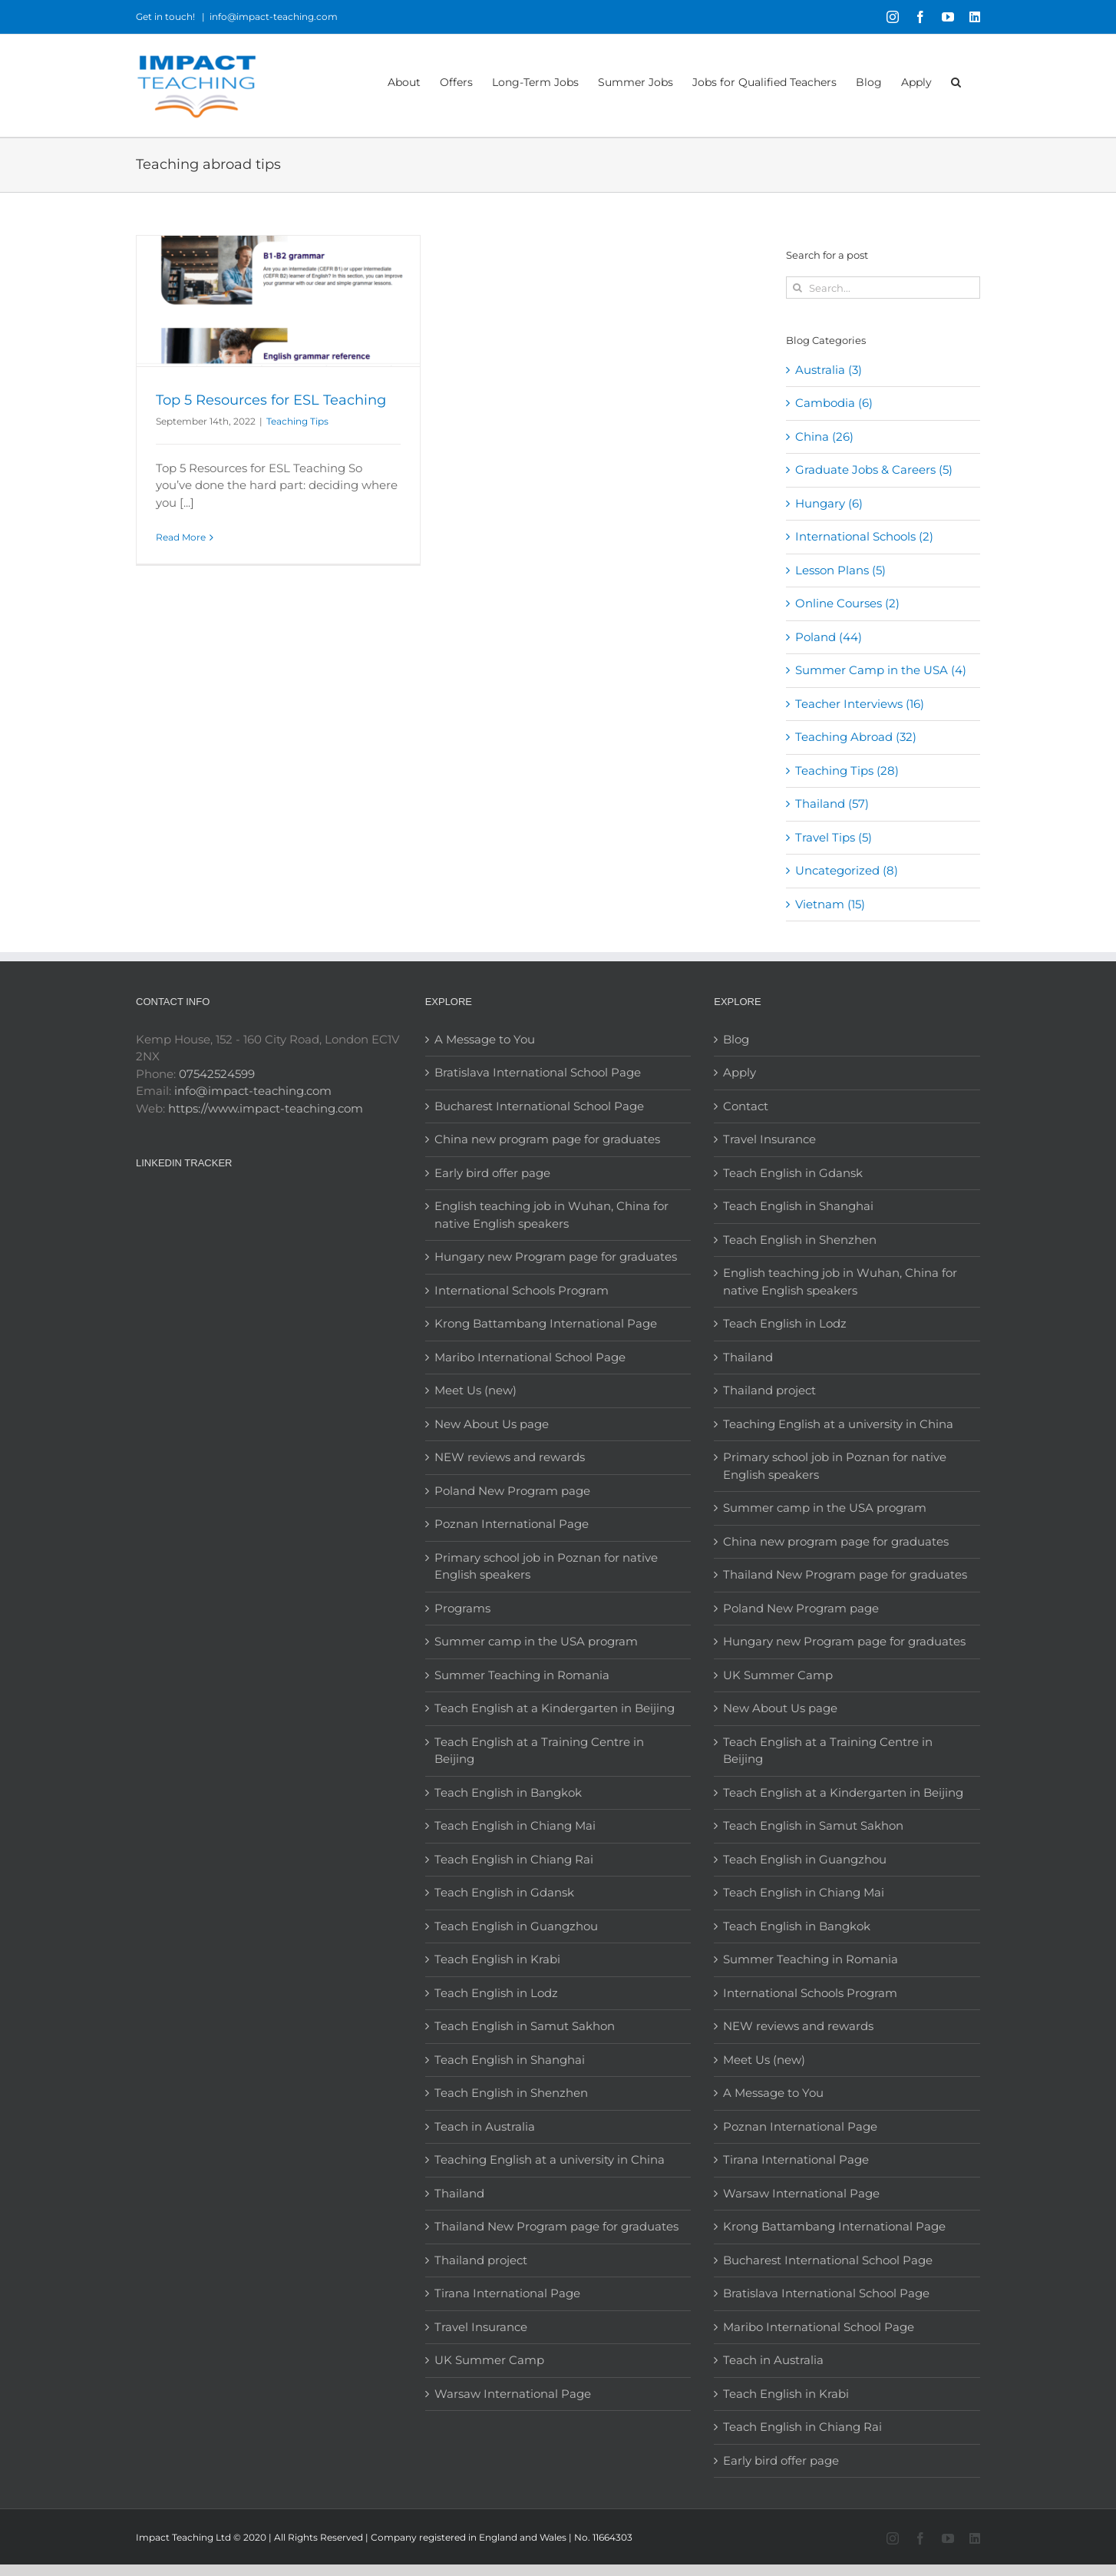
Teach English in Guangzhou (516, 1926)
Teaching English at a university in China (549, 2159)
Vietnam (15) (830, 904)
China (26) (824, 436)
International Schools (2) (864, 536)
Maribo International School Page (530, 1357)
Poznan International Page (511, 1523)
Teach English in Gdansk (504, 1892)
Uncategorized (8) (846, 870)
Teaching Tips (297, 421)
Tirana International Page (507, 2293)
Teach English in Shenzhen (511, 2092)
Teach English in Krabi (497, 1959)
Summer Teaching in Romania (521, 1675)
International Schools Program (521, 1290)
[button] (956, 81)
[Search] (797, 287)
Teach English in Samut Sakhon (524, 2026)
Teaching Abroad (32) (855, 736)
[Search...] (883, 287)
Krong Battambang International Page (545, 1323)
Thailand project (480, 2260)
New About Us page (491, 1424)
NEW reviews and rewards (509, 1457)
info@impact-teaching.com (274, 16)
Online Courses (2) (847, 603)
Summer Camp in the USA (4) (880, 670)
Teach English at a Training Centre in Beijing (539, 1750)
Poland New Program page (512, 1490)
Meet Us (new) (475, 1390)
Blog (736, 1039)
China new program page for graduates (547, 1139)
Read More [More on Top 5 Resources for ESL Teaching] (181, 537)
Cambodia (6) (834, 402)
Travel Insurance (480, 2327)
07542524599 (217, 1073)
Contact (745, 1106)
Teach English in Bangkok (508, 1792)
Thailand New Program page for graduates (556, 2226)
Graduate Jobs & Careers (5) (874, 469)
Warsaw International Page (512, 2393)
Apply (739, 1072)
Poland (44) (828, 637)
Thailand (459, 2193)
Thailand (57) (832, 803)
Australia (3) (828, 369)
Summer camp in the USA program (536, 1641)
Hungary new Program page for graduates (555, 1256)
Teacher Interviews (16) (859, 703)
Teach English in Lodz (496, 1993)
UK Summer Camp (489, 2360)
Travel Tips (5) (833, 837)
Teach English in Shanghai (509, 2059)
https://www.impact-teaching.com (265, 1108)
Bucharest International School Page (539, 1106)
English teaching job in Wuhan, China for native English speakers (551, 1215)
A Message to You (484, 1039)
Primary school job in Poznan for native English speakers (546, 1566)
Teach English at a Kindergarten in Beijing (554, 1708)
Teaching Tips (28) (847, 770)
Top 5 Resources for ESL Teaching (271, 400)
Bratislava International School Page (537, 1072)
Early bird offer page (492, 1173)
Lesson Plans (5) (840, 570)
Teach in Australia (484, 2126)
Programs (462, 1608)
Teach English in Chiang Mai (515, 1825)
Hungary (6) (829, 503)
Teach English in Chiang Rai (513, 1859)
